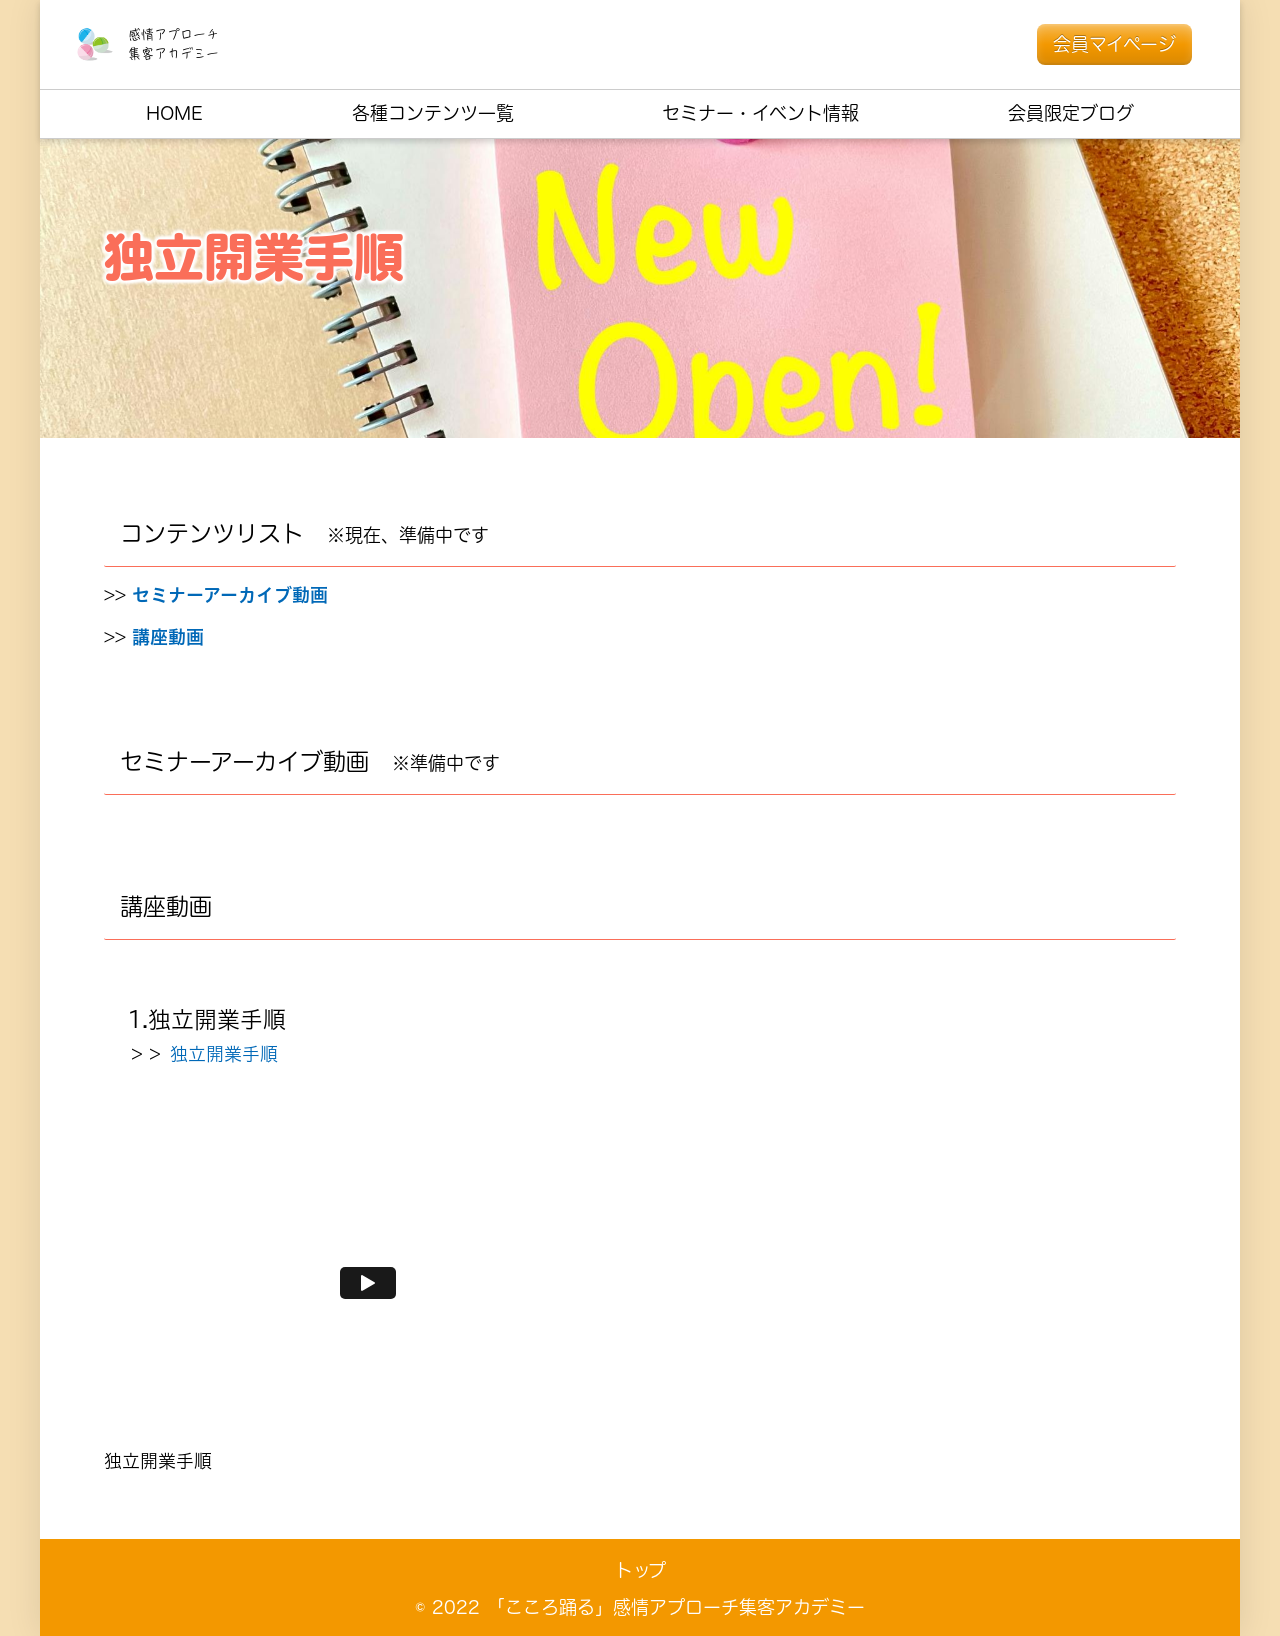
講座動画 (168, 637)
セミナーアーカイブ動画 (230, 595)
